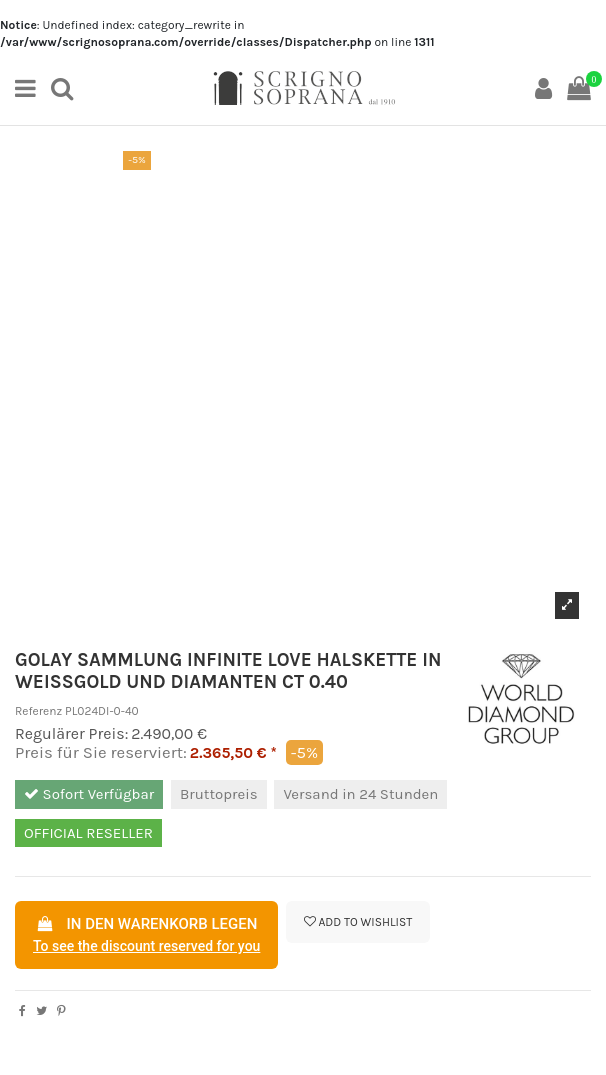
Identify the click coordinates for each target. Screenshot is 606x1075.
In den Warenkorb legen (146, 936)
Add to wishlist (358, 922)
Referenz (38, 711)
